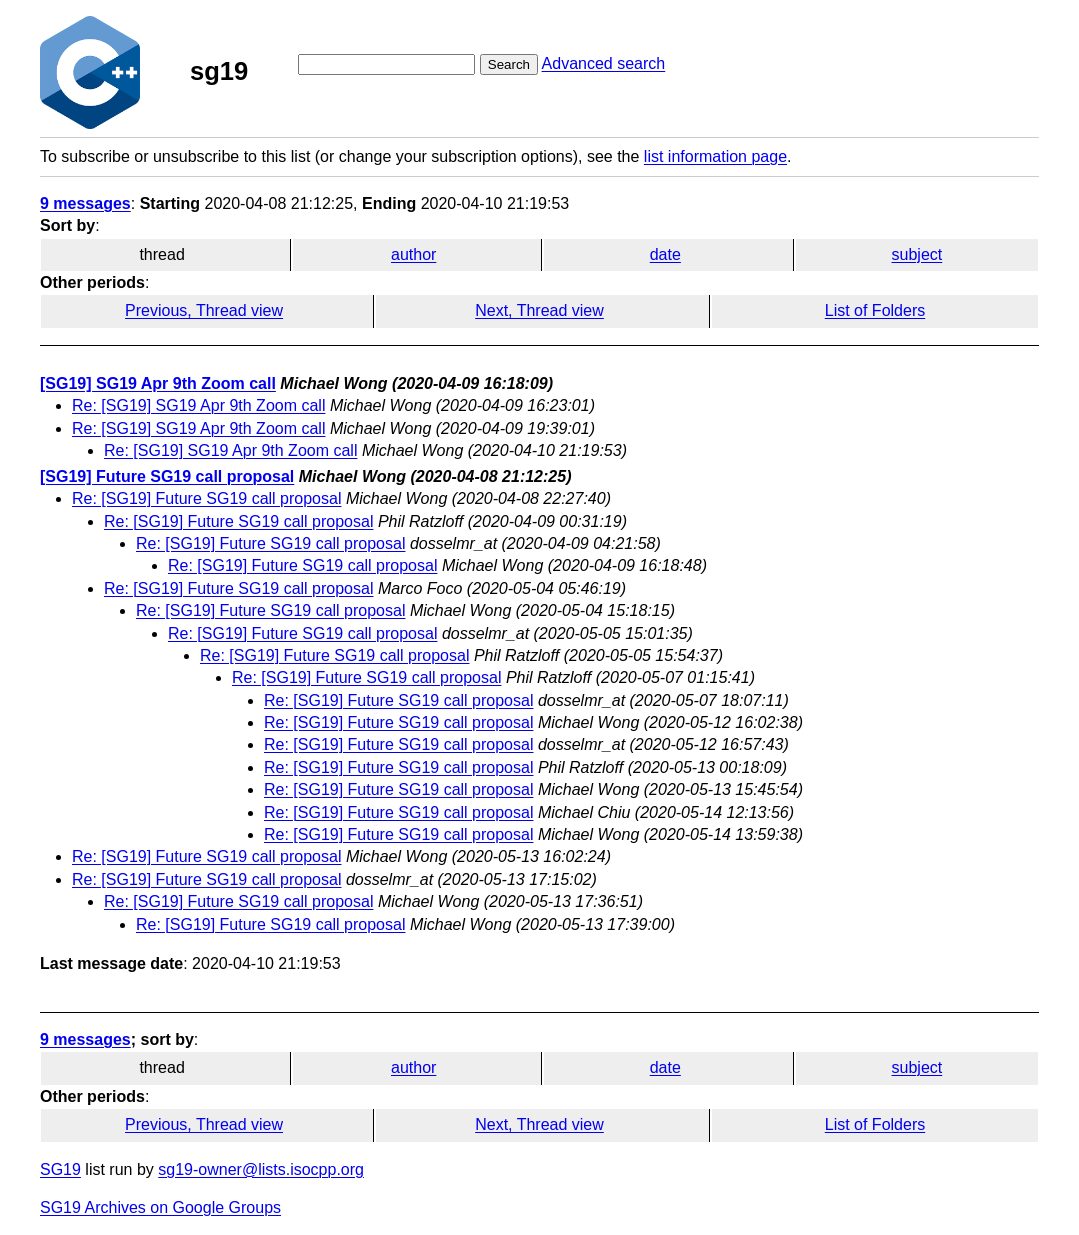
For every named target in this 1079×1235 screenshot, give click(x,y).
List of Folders (875, 310)
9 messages (85, 203)
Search (509, 64)
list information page (715, 156)
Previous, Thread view (204, 310)
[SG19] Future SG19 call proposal (167, 476)
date (665, 254)
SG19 (60, 1169)
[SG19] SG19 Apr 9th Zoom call (158, 383)
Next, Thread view (539, 310)
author (413, 254)
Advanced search (604, 63)
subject (917, 254)
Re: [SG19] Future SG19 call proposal (206, 498)
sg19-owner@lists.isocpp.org (261, 1169)
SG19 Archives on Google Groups (160, 1207)
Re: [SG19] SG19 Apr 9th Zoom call (198, 405)
